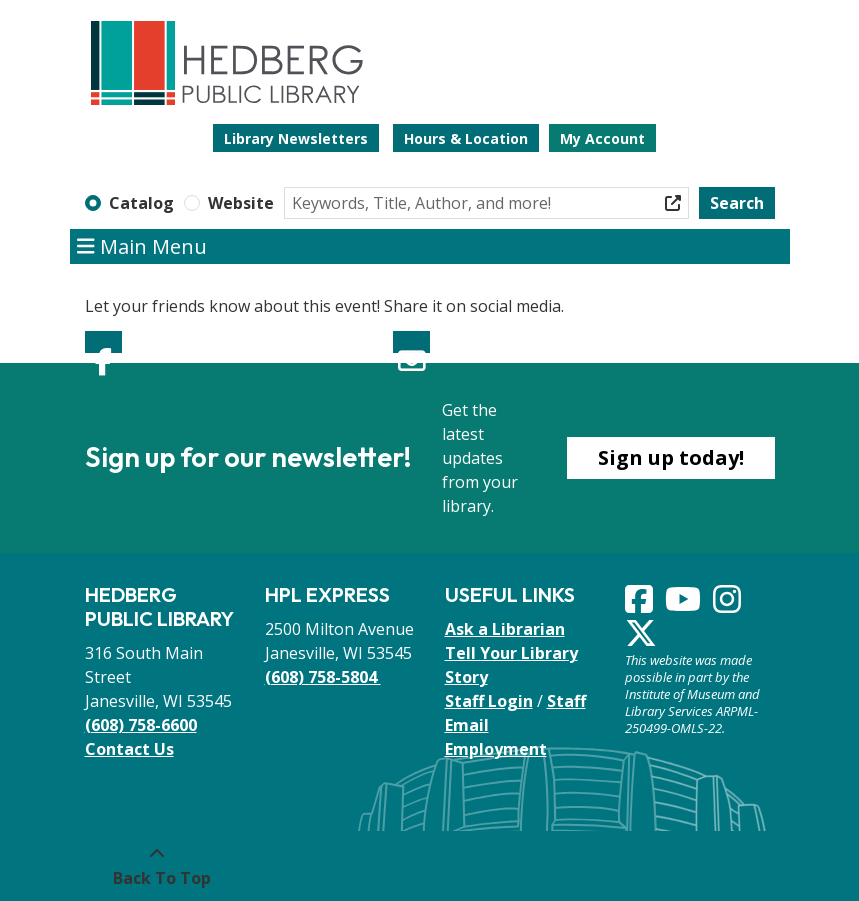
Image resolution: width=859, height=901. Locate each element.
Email (411, 342)
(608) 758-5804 (323, 677)
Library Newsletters (296, 138)
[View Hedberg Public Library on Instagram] (729, 605)
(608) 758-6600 (141, 725)
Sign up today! (671, 457)
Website (241, 203)
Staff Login (489, 701)
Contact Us (129, 749)
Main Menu (142, 247)
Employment (496, 749)
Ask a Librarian (505, 629)
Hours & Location (466, 138)
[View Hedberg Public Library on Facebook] (641, 605)
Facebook (103, 342)
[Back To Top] (157, 866)
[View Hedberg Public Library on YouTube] (685, 605)
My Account (602, 138)
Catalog (141, 203)
